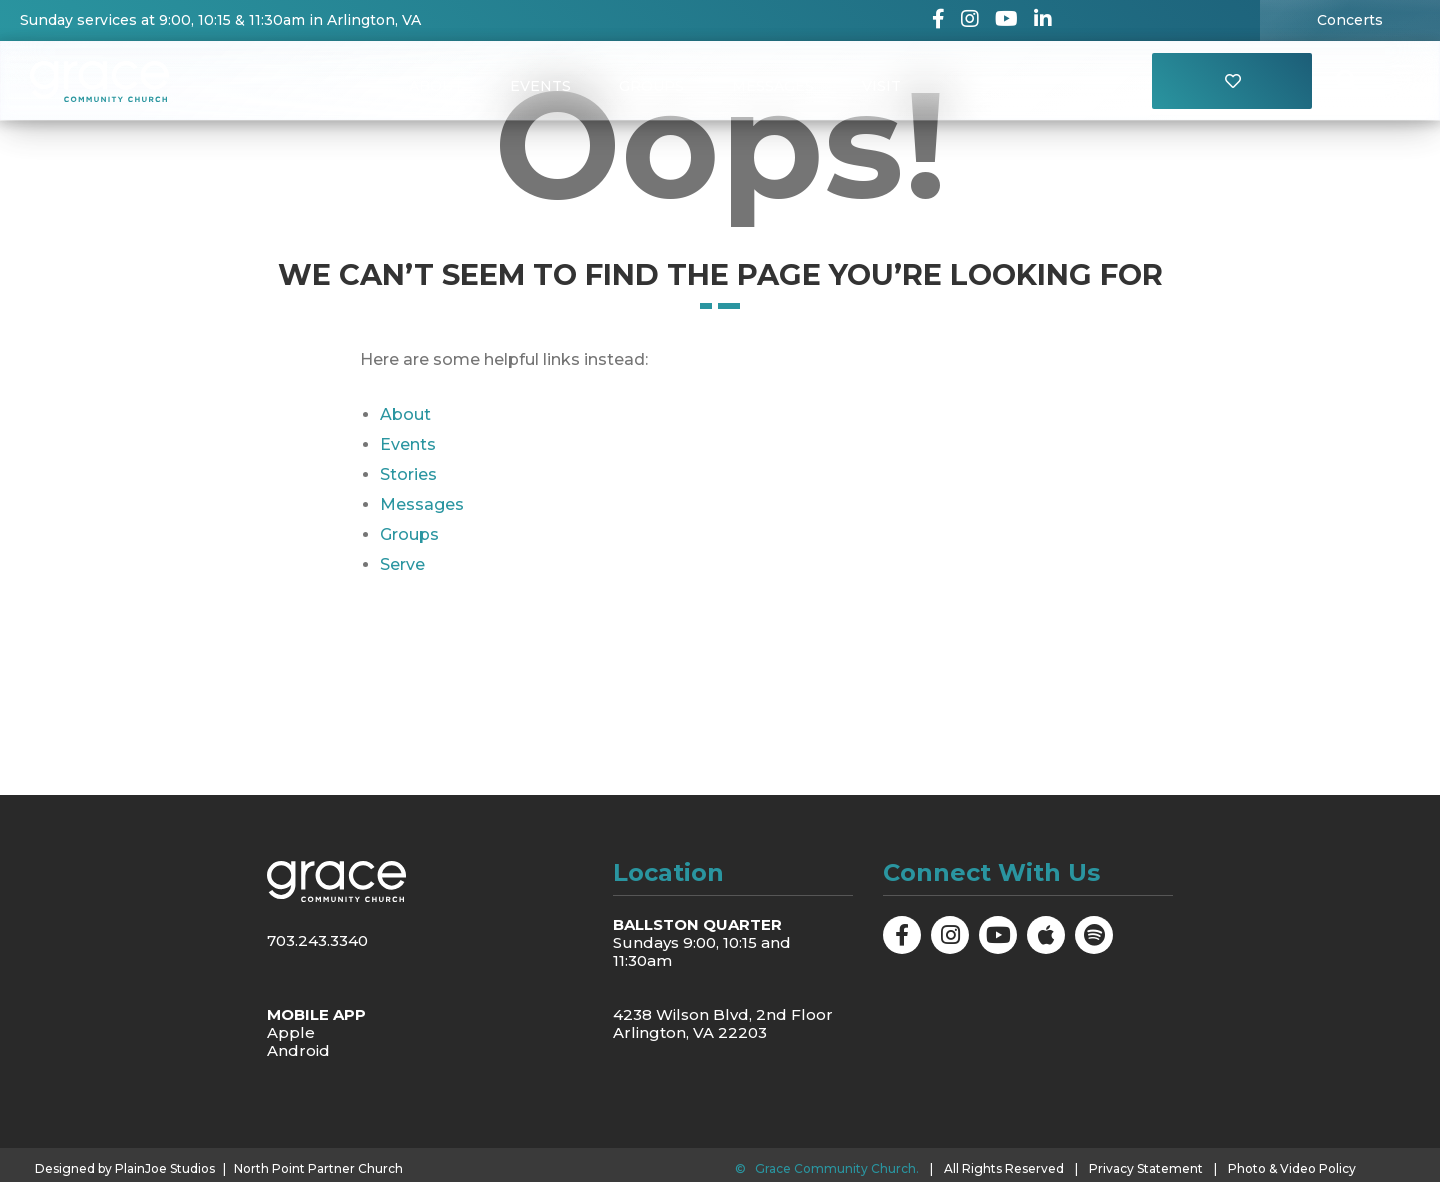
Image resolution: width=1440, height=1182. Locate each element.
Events (540, 86)
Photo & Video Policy (1292, 1168)
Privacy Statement (1146, 1168)
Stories (408, 474)
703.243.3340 (317, 940)
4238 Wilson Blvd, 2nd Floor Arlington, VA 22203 (723, 1023)
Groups (651, 86)
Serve (402, 564)
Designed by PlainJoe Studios (125, 1169)
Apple (291, 1032)
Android (298, 1050)
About (435, 86)
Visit (881, 86)
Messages (773, 86)
